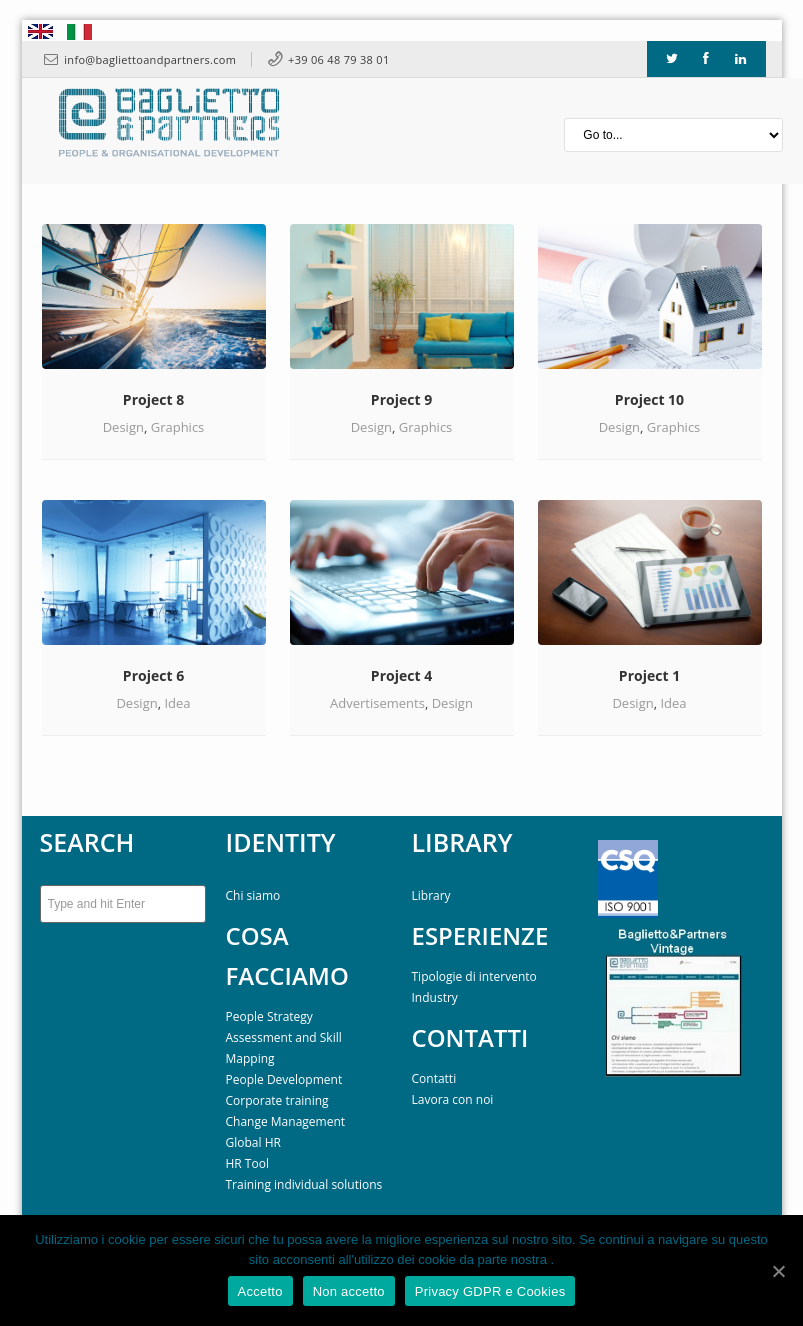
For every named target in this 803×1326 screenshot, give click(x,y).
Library (431, 895)
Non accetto (349, 1291)
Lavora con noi (453, 1099)
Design (123, 427)
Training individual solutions (304, 1184)
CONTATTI (470, 1037)
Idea (177, 703)
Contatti (434, 1078)
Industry (435, 997)
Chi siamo (253, 895)
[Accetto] (778, 1271)
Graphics (178, 427)
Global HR (253, 1142)
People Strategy (269, 1016)
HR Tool (247, 1163)
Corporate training (277, 1100)
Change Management (286, 1121)
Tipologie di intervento (474, 976)
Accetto (260, 1291)
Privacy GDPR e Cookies (490, 1291)
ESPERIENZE (480, 935)
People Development (284, 1079)
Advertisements (377, 703)
